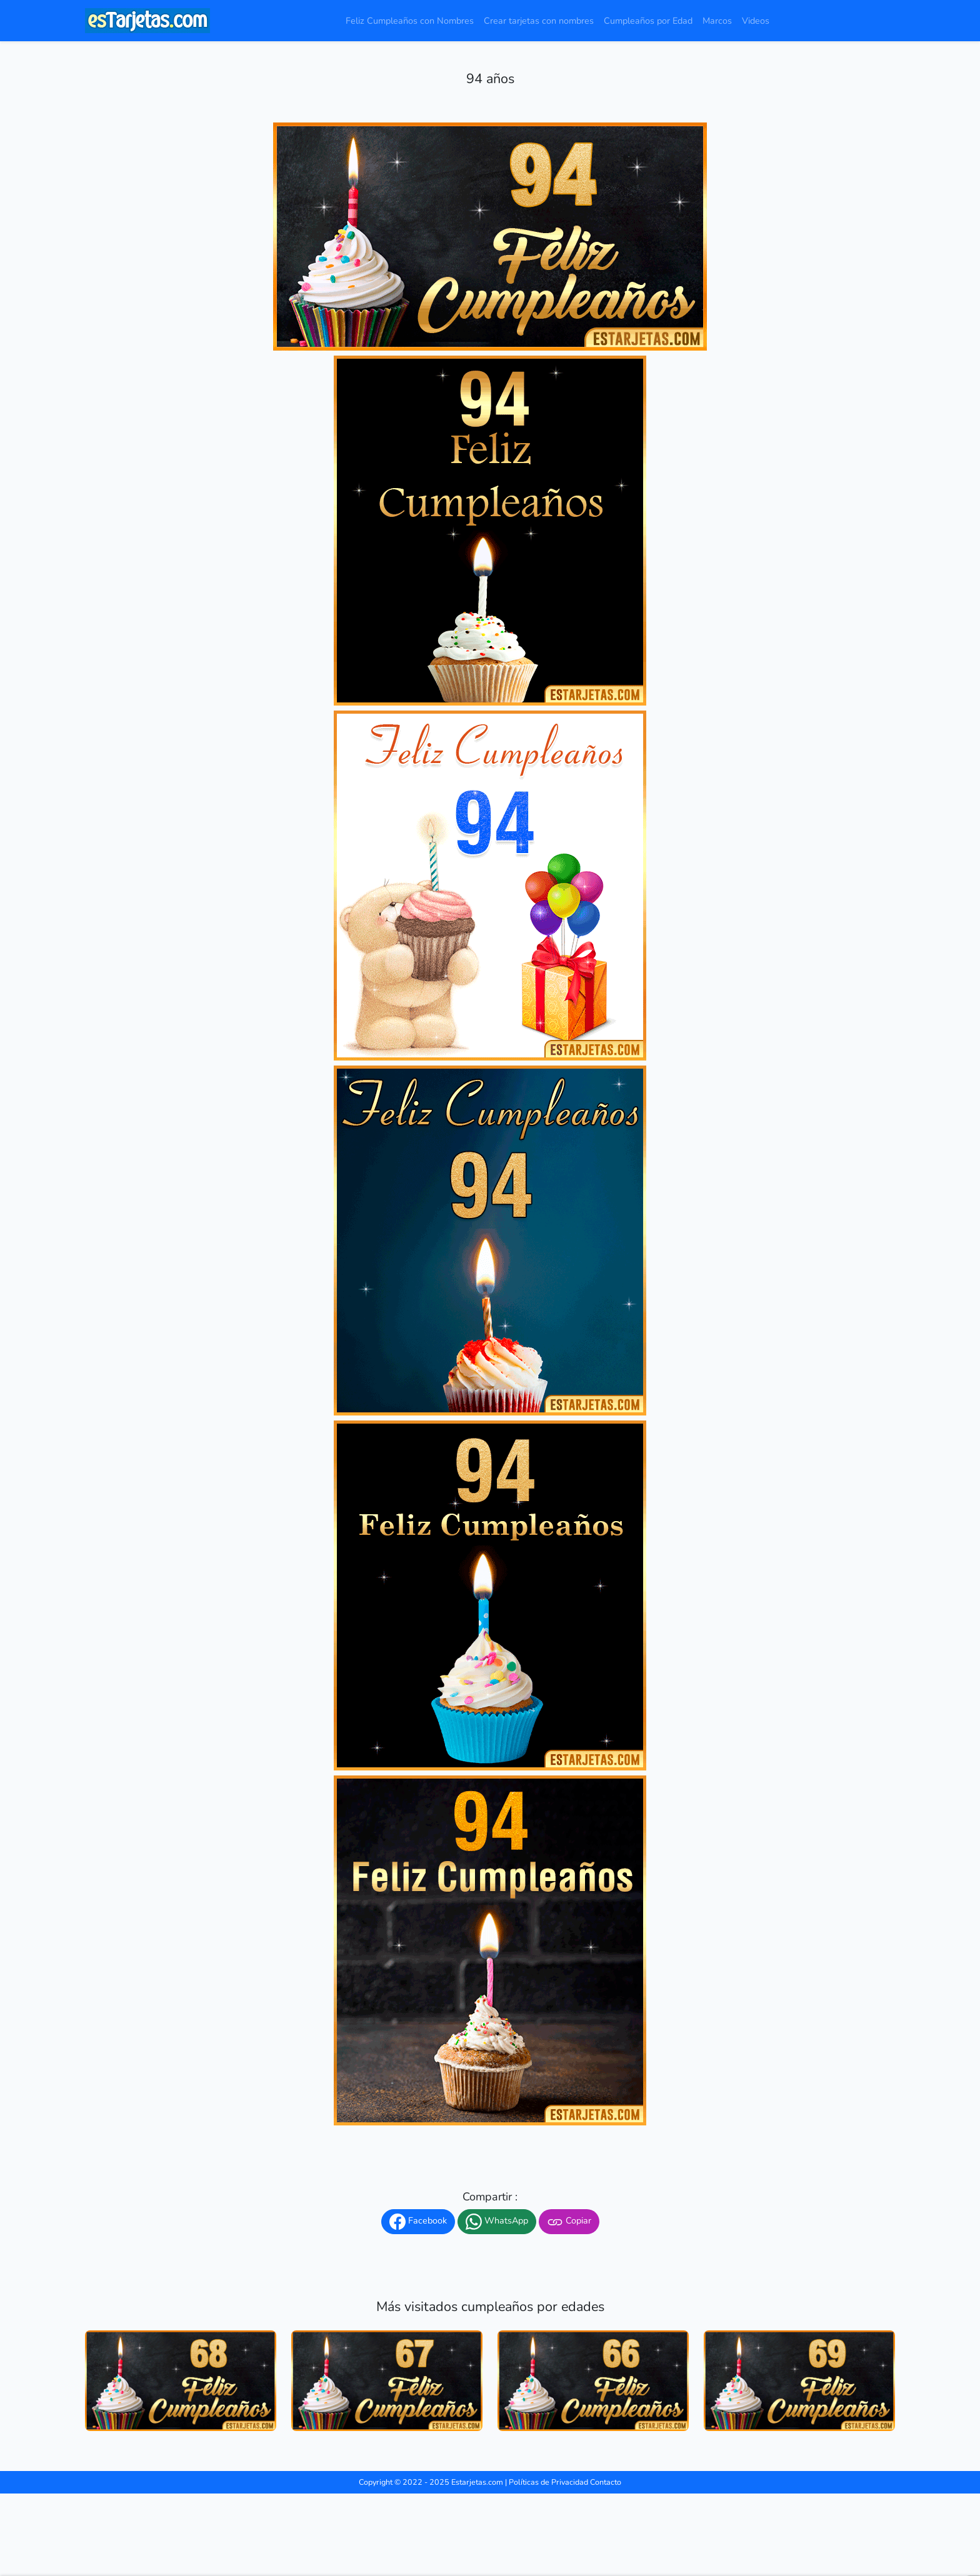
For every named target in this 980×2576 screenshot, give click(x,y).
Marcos (717, 20)
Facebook (418, 2222)
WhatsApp (497, 2222)
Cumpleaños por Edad (648, 20)
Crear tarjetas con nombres (539, 20)
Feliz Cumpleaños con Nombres (410, 20)
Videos (755, 20)
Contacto (605, 2482)
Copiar (569, 2222)
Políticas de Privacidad (548, 2482)
